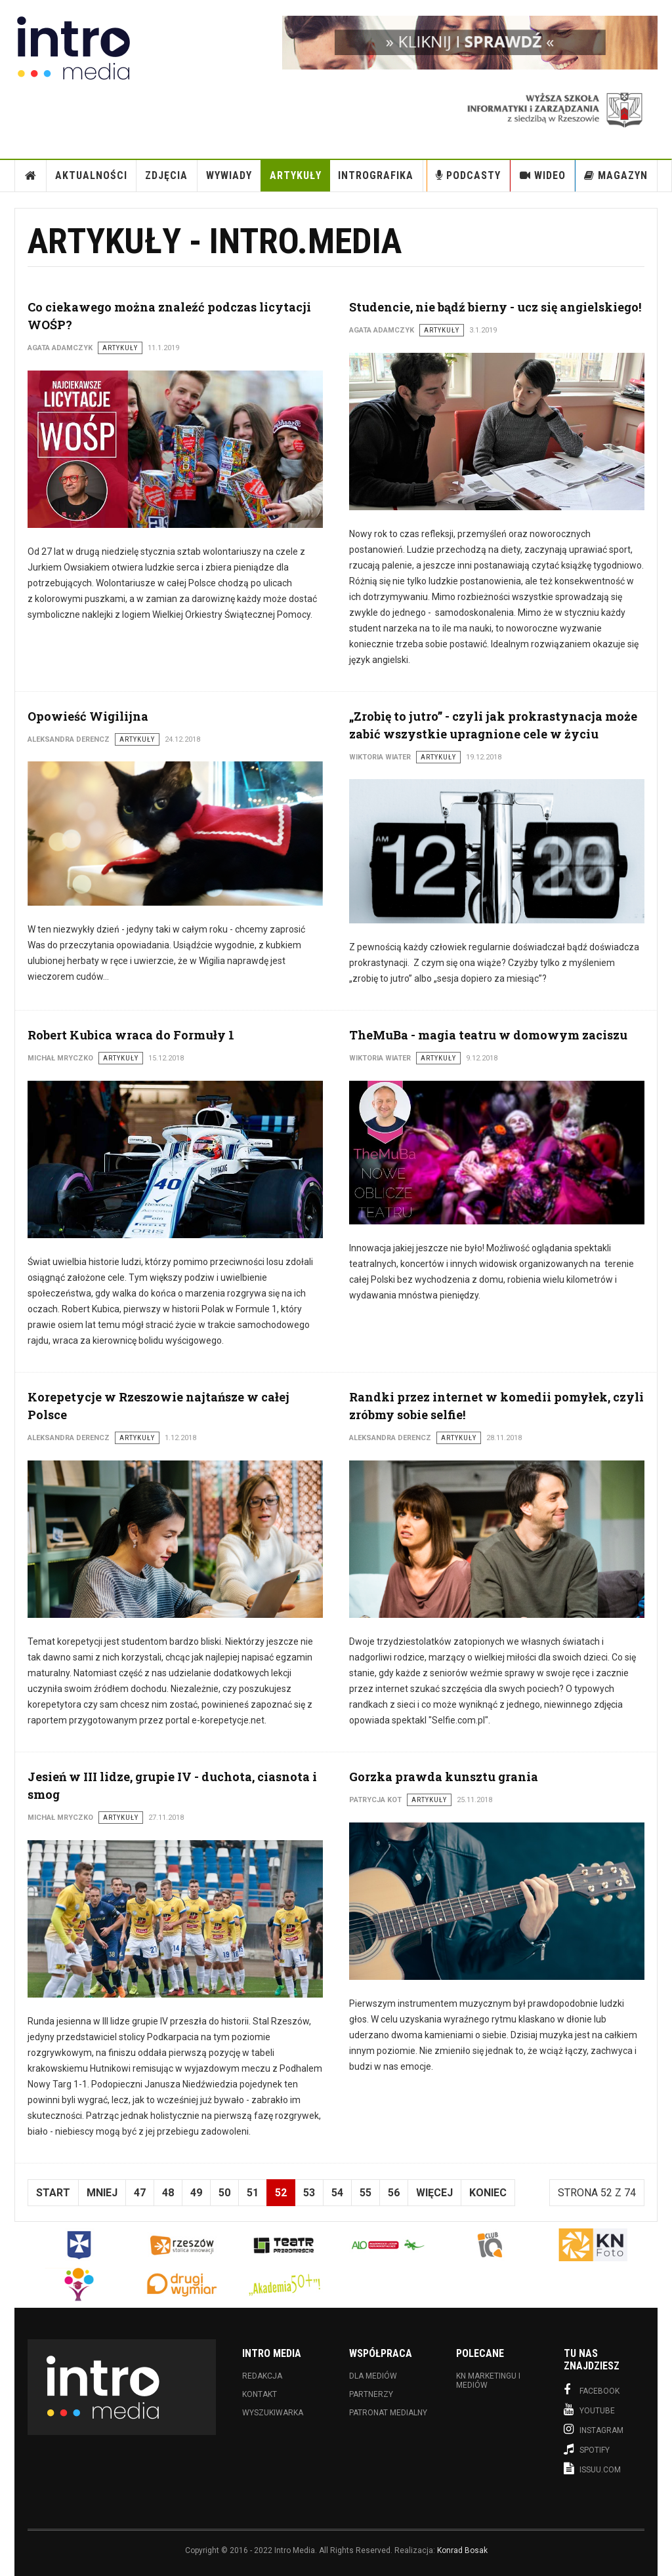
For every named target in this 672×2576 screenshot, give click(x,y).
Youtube (589, 2409)
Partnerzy (371, 2394)
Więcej (434, 2192)
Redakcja (262, 2376)
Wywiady (229, 175)
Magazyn (616, 175)
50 (224, 2192)
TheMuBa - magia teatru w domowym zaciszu (488, 1035)
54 (337, 2192)
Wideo (543, 175)
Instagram (593, 2429)
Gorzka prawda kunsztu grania (443, 1776)
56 (394, 2192)
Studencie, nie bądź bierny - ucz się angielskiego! (495, 307)
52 (281, 2192)
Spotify (587, 2449)
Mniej (102, 2192)
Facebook (592, 2390)
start (53, 2192)
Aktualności (91, 175)
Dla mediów (373, 2376)
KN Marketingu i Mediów (488, 2380)
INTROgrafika (375, 175)
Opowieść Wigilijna (88, 716)
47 (140, 2192)
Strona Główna (31, 175)
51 (253, 2192)
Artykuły (296, 175)
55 (365, 2192)
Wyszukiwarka (272, 2412)
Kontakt (259, 2394)
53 (309, 2192)
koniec (488, 2192)
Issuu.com (592, 2468)
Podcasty (468, 175)
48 (168, 2192)
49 (196, 2192)
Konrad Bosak (462, 2550)
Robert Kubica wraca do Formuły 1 (131, 1035)
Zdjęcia (166, 175)
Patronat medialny (388, 2412)
